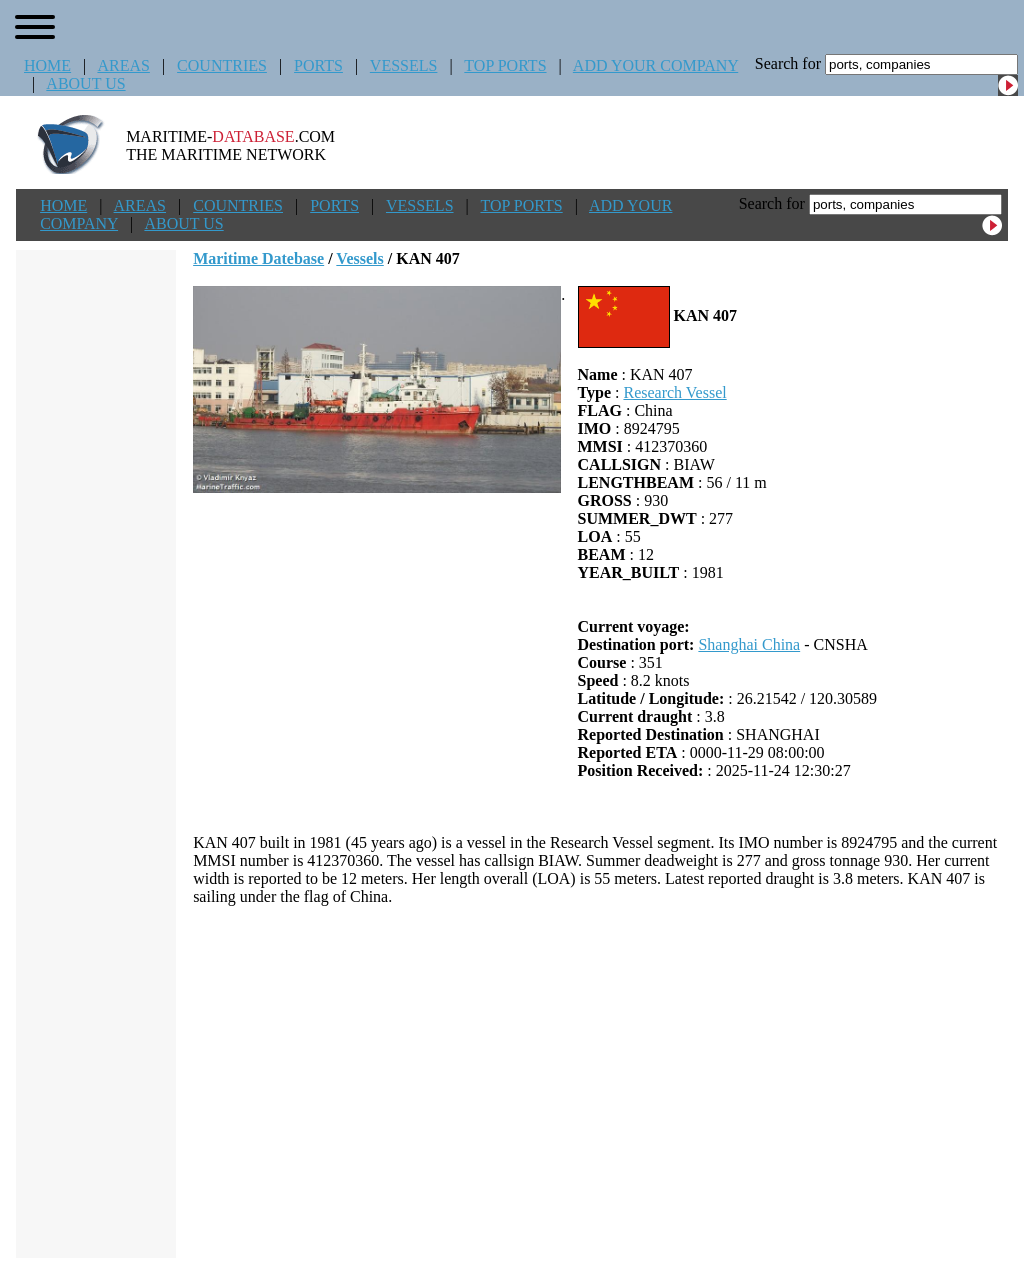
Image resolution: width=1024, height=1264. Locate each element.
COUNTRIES (222, 65)
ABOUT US (85, 83)
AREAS (123, 65)
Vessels (359, 258)
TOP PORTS (505, 65)
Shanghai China (749, 644)
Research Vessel (674, 392)
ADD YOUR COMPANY (655, 65)
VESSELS (404, 65)
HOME (47, 65)
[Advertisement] (600, 1082)
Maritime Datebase (258, 258)
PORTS (318, 65)
